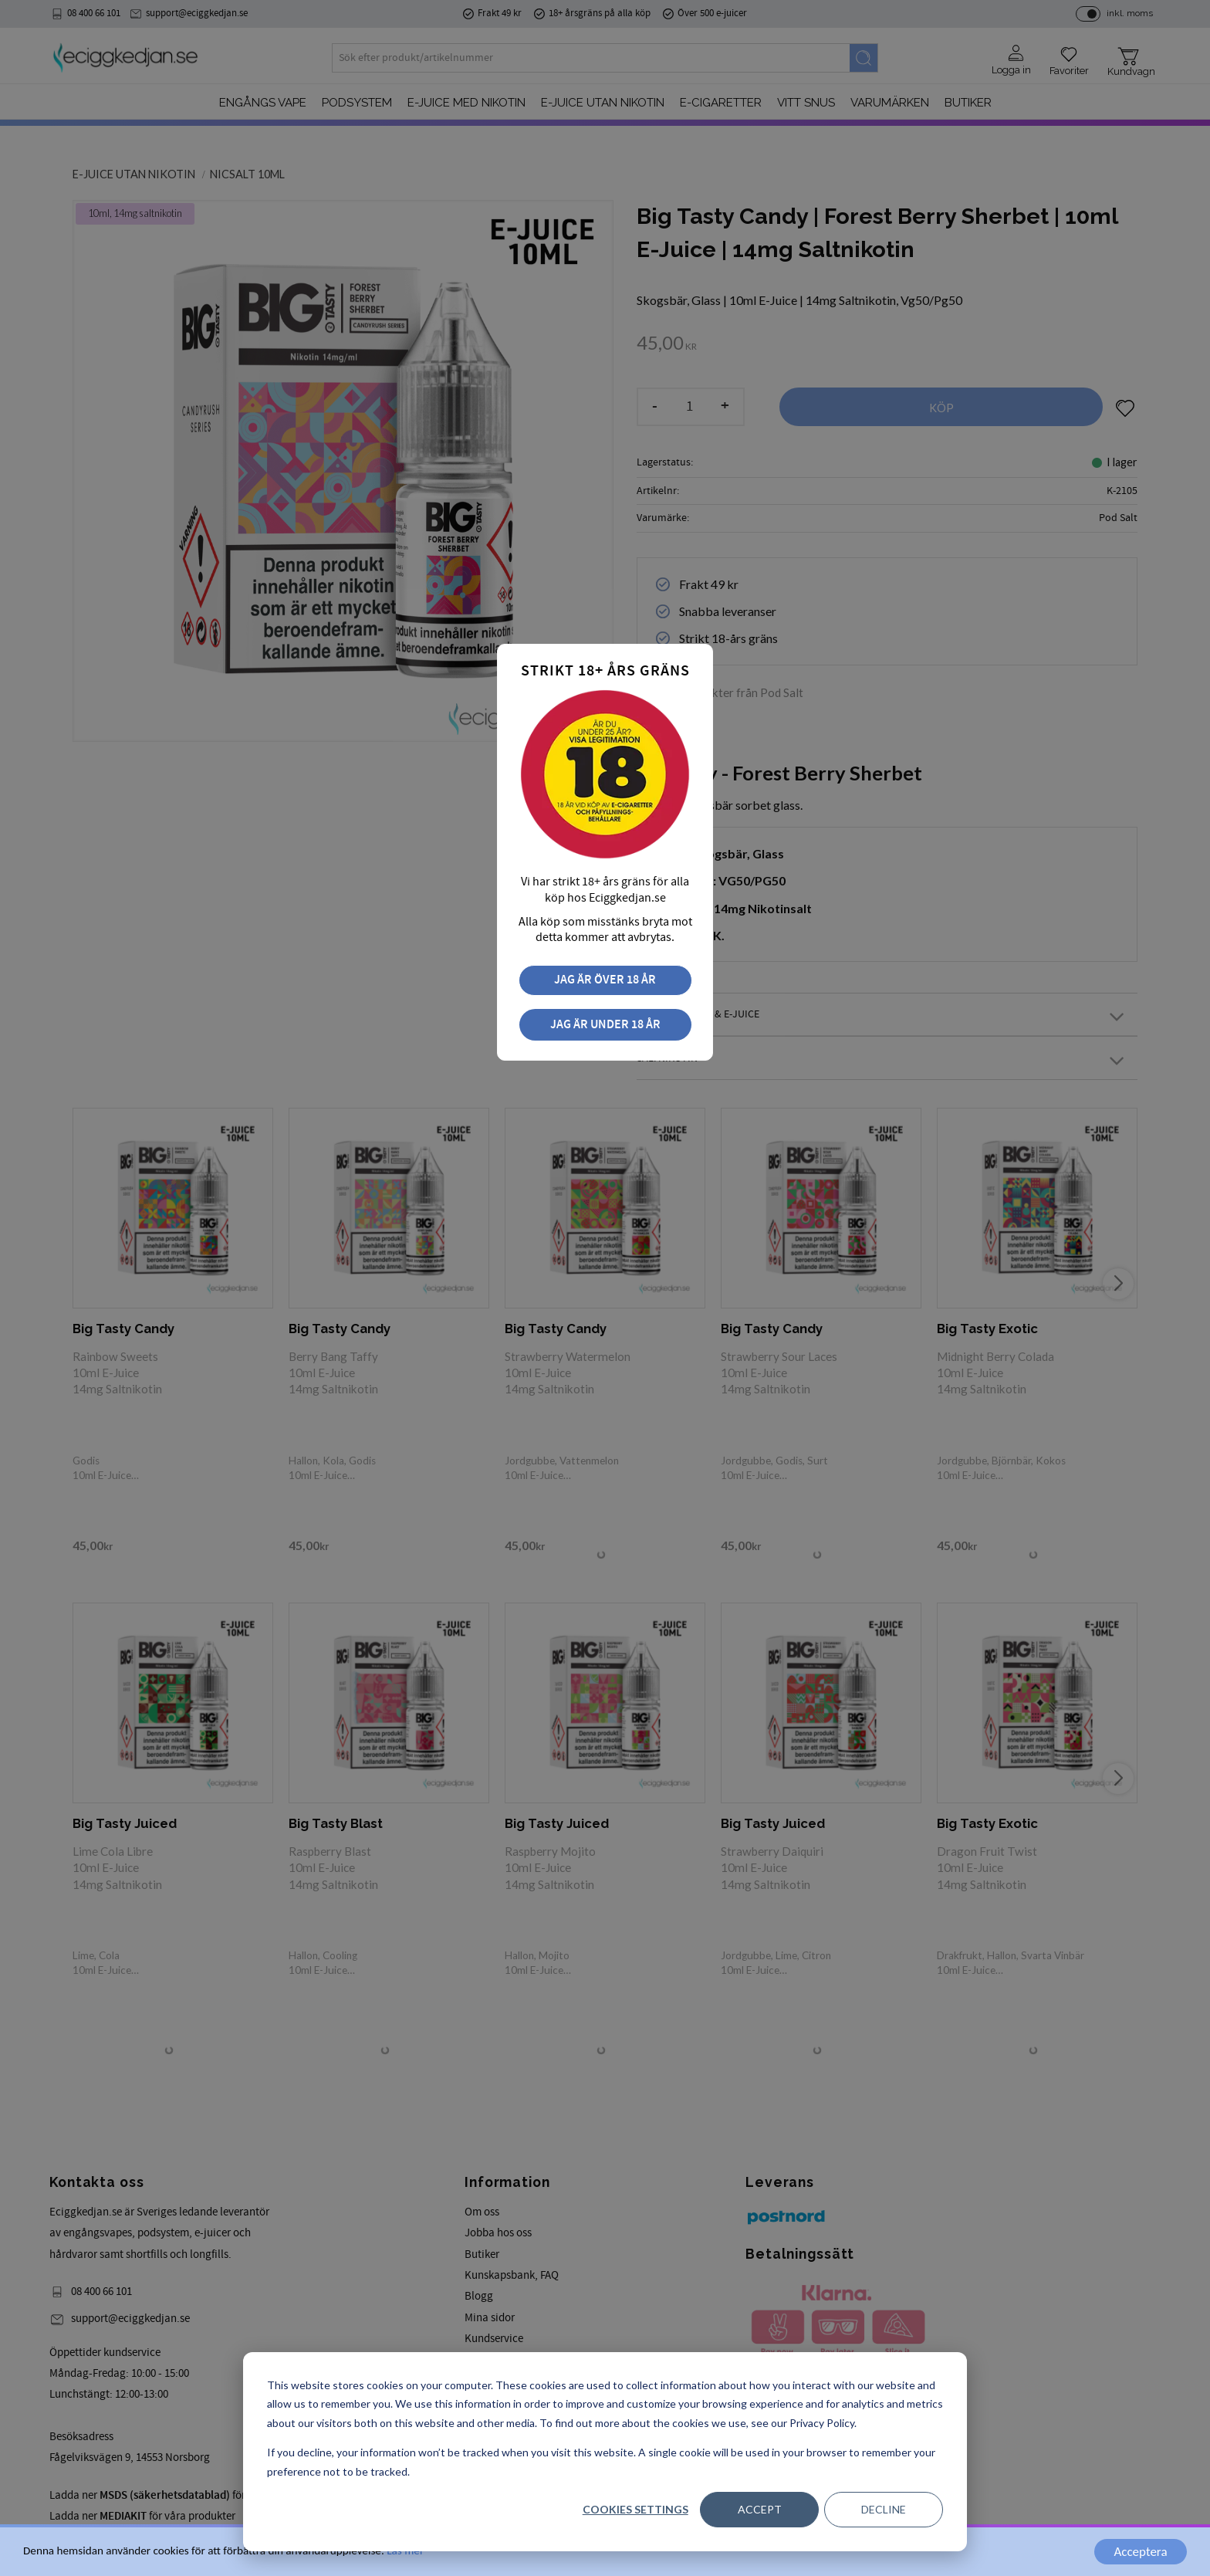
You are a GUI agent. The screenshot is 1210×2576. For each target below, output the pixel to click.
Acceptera (1140, 2552)
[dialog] (605, 2451)
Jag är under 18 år (605, 1025)
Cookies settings (635, 2509)
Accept (760, 2509)
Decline (883, 2509)
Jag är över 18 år (605, 980)
